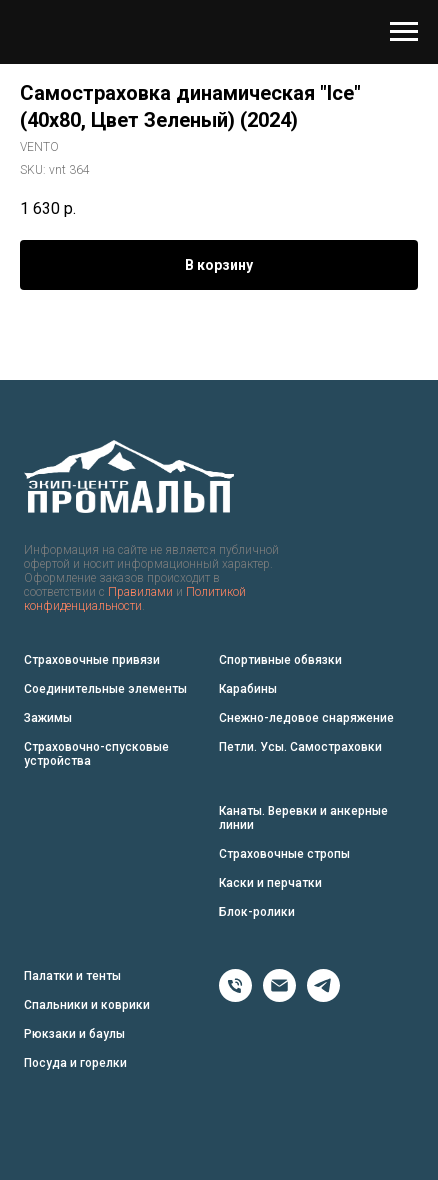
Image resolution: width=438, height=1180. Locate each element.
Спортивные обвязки (280, 660)
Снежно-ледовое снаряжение (306, 718)
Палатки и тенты (72, 976)
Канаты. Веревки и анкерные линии (303, 818)
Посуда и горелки (75, 1063)
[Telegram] (323, 996)
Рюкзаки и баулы (74, 1034)
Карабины (248, 689)
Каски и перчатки (270, 883)
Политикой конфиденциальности (135, 599)
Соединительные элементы (105, 689)
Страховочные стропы (284, 854)
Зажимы (48, 718)
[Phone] (235, 996)
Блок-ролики (257, 912)
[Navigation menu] (404, 32)
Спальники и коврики (87, 1005)
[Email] (279, 996)
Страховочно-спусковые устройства (96, 754)
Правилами (140, 592)
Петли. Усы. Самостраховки (300, 747)
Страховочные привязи (92, 660)
